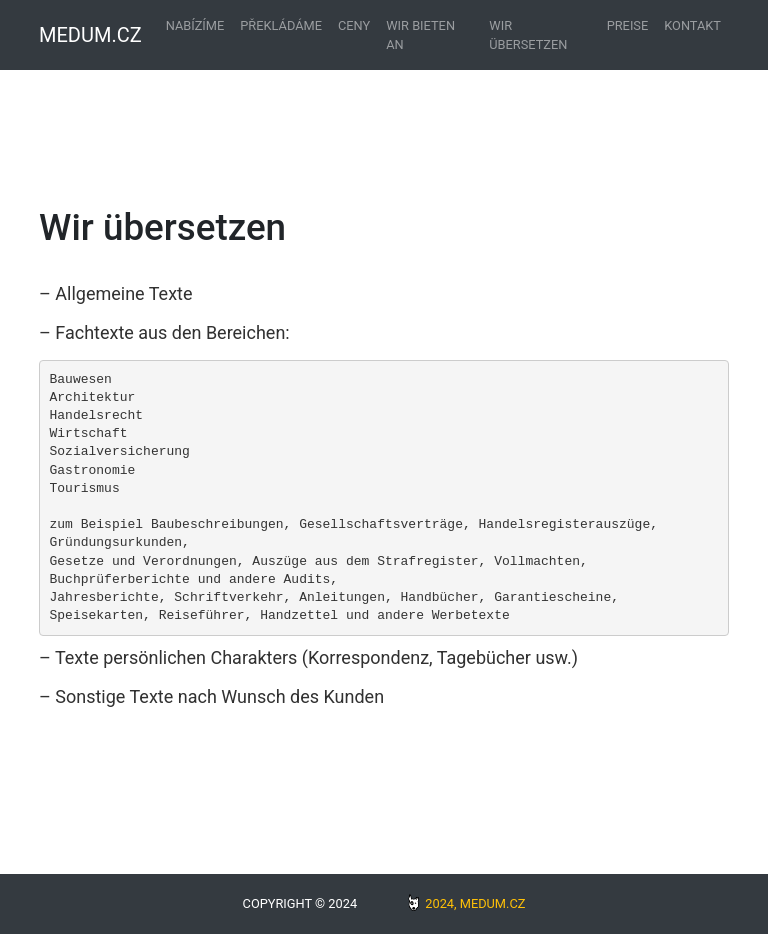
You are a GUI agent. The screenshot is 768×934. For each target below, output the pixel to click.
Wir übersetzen (528, 35)
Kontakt (692, 25)
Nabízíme (195, 25)
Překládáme (281, 25)
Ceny (354, 25)
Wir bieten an (420, 35)
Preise (628, 25)
